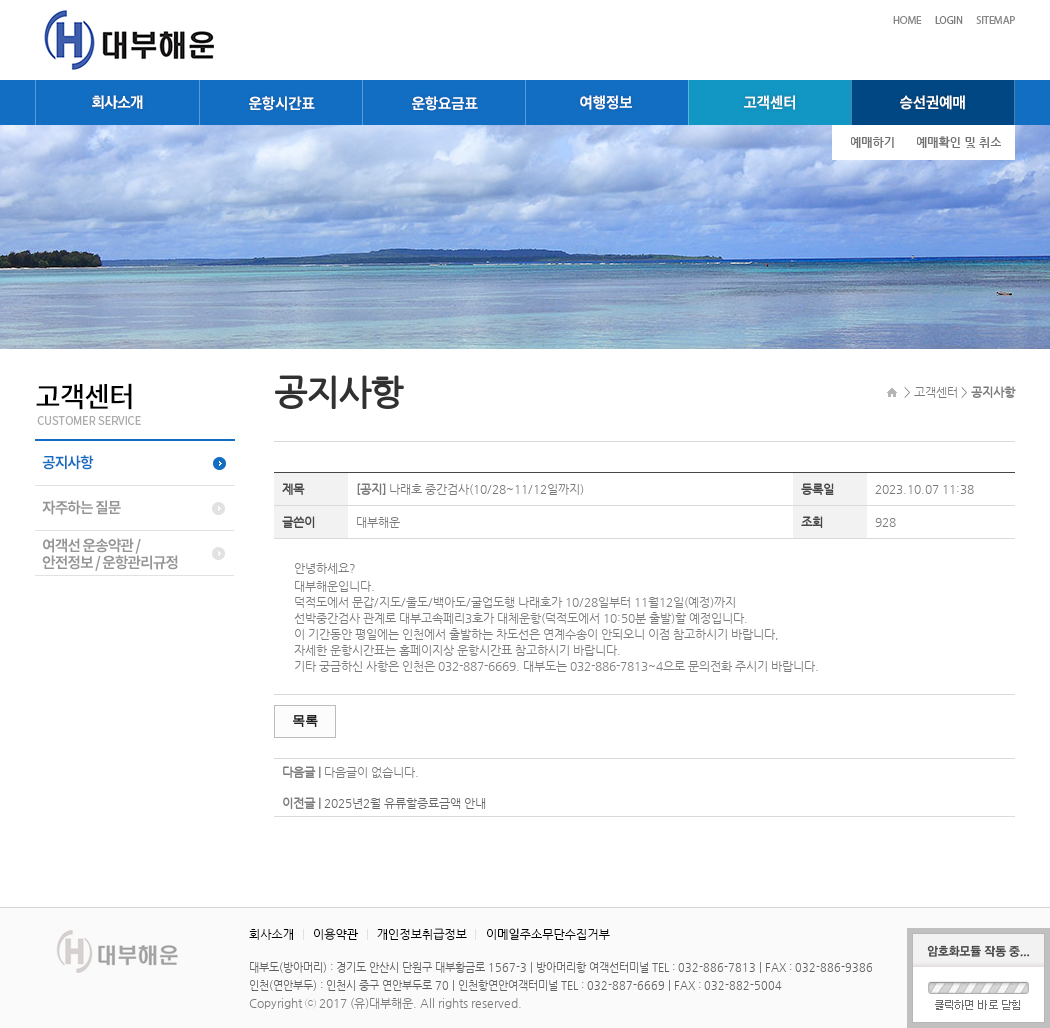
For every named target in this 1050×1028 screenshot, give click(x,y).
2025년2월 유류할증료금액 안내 (405, 803)
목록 (305, 720)
